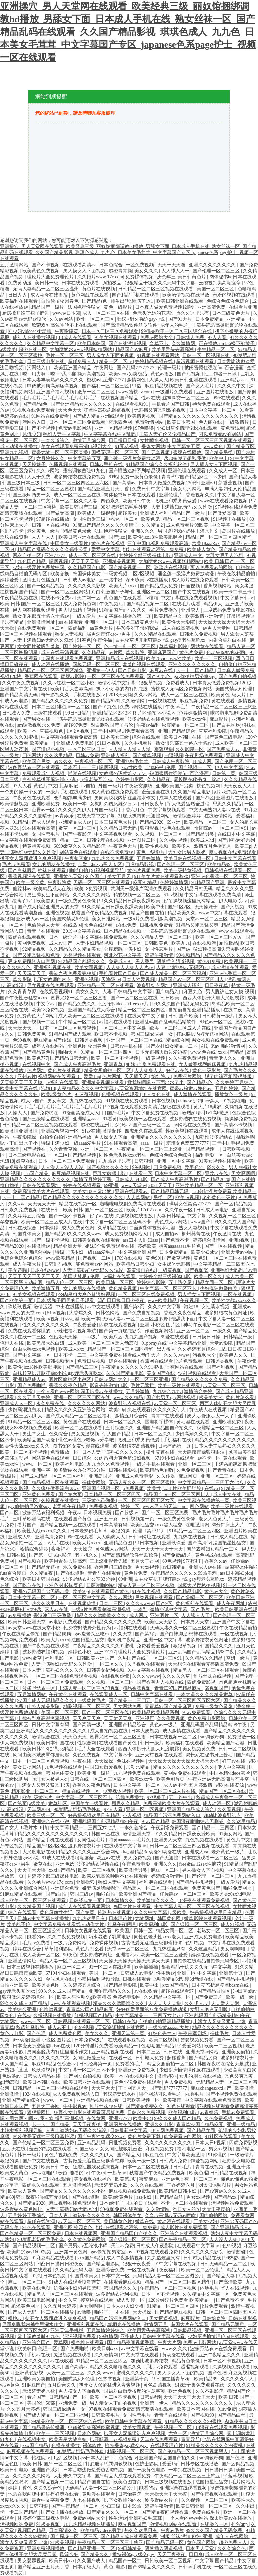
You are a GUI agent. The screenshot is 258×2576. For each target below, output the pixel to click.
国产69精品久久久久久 (152, 2566)
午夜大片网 (169, 2342)
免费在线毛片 (206, 2512)
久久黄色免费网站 (87, 2239)
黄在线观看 (223, 700)
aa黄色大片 (102, 628)
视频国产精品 (32, 2530)
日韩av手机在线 (107, 464)
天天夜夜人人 (238, 785)
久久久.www (177, 1355)
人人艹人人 (44, 537)
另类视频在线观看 (82, 955)
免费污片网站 (188, 1076)
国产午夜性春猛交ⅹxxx (24, 997)
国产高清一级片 (90, 1724)
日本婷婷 (50, 1227)
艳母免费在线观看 (211, 404)
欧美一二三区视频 (214, 658)
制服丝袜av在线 (107, 2106)
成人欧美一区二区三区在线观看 (91, 1015)
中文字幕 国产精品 (215, 2560)
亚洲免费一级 (73, 2403)
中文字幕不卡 (118, 1754)
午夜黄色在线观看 (32, 797)
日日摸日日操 (207, 1336)
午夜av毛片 (176, 706)
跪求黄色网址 (26, 2306)
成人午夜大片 (27, 1264)
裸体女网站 (153, 446)
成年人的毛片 (175, 325)
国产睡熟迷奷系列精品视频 (137, 470)
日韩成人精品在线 (229, 1536)
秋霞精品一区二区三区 (186, 725)
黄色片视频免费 (144, 870)
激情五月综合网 (90, 440)
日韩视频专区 (60, 1361)
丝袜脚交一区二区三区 (186, 398)
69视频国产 (217, 1688)
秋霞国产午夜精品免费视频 (100, 912)
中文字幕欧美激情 (186, 2154)
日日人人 (18, 295)
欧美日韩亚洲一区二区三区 (205, 2506)
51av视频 (173, 894)
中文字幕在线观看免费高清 (70, 737)
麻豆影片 (219, 719)
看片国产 (27, 1524)
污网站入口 (39, 367)
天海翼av (110, 979)
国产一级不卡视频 (68, 1215)
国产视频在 (34, 1149)
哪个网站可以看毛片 (161, 2094)
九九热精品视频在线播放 (89, 2524)
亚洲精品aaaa (234, 379)
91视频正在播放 (230, 519)
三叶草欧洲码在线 (32, 1518)
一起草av (117, 2172)
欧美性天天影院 (179, 622)
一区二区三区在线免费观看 (116, 676)
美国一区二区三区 (216, 288)
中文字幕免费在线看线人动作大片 (126, 1355)
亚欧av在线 (217, 1173)
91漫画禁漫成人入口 (83, 1112)
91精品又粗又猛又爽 (198, 925)
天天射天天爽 (118, 1718)
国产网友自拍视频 (83, 2076)
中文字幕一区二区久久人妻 (70, 500)
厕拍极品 (112, 282)
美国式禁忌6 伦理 (234, 688)
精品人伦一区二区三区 (70, 1282)
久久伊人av (196, 2003)
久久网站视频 (173, 840)
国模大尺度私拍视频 (199, 1585)
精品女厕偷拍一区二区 (108, 1070)
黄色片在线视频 (99, 288)
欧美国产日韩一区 (134, 1930)
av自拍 (88, 785)
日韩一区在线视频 (51, 525)
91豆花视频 (127, 446)
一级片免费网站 (70, 1942)
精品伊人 (214, 603)
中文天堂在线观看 (140, 2354)
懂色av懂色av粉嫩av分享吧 (86, 1439)
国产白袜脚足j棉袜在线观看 (37, 870)
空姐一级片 (238, 1658)
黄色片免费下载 (145, 2136)
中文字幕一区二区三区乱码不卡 (119, 1221)
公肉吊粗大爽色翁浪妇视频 (87, 1294)
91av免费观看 (197, 1712)
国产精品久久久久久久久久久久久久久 (199, 416)
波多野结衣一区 (39, 1688)
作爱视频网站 (159, 1330)
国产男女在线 (37, 719)
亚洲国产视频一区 (101, 1488)
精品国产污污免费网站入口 (173, 1815)
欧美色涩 (195, 1167)
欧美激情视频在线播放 (186, 295)
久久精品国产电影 (87, 567)
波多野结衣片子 (238, 2057)
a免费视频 (134, 1488)
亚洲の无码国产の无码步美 (42, 1591)
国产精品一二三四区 (213, 1827)
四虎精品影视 (140, 864)
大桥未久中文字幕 (73, 2475)
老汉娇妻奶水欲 (120, 2094)
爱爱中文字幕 (106, 549)
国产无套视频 (156, 452)
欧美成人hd (202, 840)
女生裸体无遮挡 (174, 1264)
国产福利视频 (221, 1367)
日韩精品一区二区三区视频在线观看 (156, 288)
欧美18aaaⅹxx (206, 543)
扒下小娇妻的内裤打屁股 (122, 688)
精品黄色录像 (78, 531)
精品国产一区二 (126, 2560)
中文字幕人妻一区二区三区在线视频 (192, 1906)
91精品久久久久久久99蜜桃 (194, 2421)
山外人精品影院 (44, 1706)
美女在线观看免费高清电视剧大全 (77, 446)
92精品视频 (34, 949)
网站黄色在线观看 (78, 852)
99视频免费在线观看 (122, 2209)
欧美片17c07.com (144, 1209)
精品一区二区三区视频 (187, 519)
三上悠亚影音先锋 (109, 1561)
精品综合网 (177, 1040)
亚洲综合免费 (65, 1888)
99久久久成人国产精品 (62, 1991)
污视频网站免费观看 (233, 2203)
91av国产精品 (155, 1821)
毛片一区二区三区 (65, 355)
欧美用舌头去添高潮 (173, 349)
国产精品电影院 (121, 1985)
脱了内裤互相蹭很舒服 (229, 1076)
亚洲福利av (127, 1954)
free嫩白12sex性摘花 (200, 1864)
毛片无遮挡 (143, 1385)
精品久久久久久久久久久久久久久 (53, 1833)
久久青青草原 (23, 991)
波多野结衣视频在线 (130, 1403)
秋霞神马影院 (31, 2027)
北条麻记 (69, 785)
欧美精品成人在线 (52, 888)
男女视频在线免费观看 (51, 985)
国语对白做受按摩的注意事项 (135, 2391)
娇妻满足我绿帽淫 (101, 1888)
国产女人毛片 (200, 385)
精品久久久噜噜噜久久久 (100, 1615)
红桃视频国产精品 (120, 398)
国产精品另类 (219, 452)
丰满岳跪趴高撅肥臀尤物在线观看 (90, 719)
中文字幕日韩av (237, 597)
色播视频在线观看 (68, 464)
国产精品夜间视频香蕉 (131, 2342)
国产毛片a (118, 1112)
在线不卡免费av (58, 597)
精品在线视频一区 (78, 1203)
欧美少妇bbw (205, 1252)
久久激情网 (184, 343)
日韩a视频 (150, 2397)
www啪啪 (41, 2172)
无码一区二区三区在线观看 (102, 882)
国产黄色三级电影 (224, 737)
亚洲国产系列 (46, 2469)
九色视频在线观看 (63, 1767)
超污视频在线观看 (195, 361)
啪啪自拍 (79, 870)
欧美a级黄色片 (57, 1094)
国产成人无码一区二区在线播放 (41, 2312)
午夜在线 (83, 1761)
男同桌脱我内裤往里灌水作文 (189, 531)
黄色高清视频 (158, 2385)
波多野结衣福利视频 (44, 1512)
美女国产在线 (161, 1373)
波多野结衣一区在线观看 (34, 767)
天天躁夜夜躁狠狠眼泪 (202, 1452)
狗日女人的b (186, 2209)
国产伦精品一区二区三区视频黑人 (193, 2451)
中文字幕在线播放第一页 (125, 616)
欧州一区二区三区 (95, 319)
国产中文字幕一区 (32, 1355)
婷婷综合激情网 (209, 1240)
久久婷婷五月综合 (235, 1082)
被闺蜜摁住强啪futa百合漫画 (214, 367)
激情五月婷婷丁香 (93, 1179)
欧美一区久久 (208, 1276)
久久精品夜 (94, 652)
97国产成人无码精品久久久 (46, 1700)
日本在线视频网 (81, 2233)
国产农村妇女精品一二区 (172, 1046)
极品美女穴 (211, 1397)
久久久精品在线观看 (156, 634)
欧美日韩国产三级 (79, 507)
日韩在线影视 (123, 1470)
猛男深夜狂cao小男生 (109, 634)
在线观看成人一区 (109, 1694)
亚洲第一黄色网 (71, 2251)
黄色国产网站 (202, 2542)
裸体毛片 (220, 2033)
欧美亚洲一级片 (94, 1773)
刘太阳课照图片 (215, 2185)
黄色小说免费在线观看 (138, 2082)
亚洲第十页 (231, 1973)
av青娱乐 (65, 816)
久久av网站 (61, 319)
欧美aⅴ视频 (187, 1197)
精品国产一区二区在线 (223, 1791)
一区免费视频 (140, 264)
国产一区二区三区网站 (65, 591)
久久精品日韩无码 (118, 828)
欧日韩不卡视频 (111, 1034)
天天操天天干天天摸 (22, 1082)
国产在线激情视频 (128, 343)
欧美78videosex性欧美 (169, 658)
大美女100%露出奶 (93, 1191)
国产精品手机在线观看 (136, 295)
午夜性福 (103, 640)
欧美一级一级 (240, 1997)
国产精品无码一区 (165, 2542)
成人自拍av (167, 1234)
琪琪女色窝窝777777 (188, 1143)
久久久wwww (140, 1603)
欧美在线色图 (37, 2288)
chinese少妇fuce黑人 (199, 1100)
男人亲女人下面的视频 (111, 355)
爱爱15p (92, 1076)
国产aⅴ (183, 949)
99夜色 (70, 1954)
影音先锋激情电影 (109, 1385)
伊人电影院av (233, 900)
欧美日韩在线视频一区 (188, 858)
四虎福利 (78, 628)
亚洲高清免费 (212, 307)
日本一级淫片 (64, 937)
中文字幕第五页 (184, 446)
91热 (137, 385)
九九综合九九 (167, 1391)
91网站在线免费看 (50, 416)
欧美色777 (37, 1058)
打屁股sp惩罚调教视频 (109, 2463)
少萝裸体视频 (117, 1791)
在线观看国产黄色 (73, 1518)
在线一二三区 (32, 1336)
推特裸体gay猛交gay (126, 2445)
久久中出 (246, 2506)
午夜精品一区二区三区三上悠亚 (224, 706)
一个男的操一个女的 (22, 791)
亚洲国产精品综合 (177, 731)
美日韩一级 (47, 282)
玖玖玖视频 (20, 1306)
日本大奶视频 (146, 1730)
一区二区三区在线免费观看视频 (65, 1676)
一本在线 (121, 2312)
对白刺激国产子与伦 (113, 591)
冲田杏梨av (244, 1991)
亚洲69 (208, 482)
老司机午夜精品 (70, 1506)
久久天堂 (123, 1633)
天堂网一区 (89, 597)
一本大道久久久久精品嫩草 (205, 1694)
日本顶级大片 (87, 2566)
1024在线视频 (36, 2094)
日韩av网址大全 (111, 1379)
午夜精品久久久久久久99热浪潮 (184, 1573)
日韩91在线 (124, 2021)
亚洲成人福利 (155, 513)
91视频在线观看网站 (158, 355)
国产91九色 (159, 676)
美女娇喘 (18, 1270)
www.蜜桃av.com (135, 391)
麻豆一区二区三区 (27, 2282)
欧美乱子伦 (19, 1924)
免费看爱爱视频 (154, 1645)
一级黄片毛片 (92, 1700)
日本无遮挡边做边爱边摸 (161, 1052)
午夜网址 (104, 367)
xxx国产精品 (231, 1052)
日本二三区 (43, 706)
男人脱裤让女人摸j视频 (230, 991)
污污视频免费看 (80, 2336)
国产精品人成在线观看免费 (123, 2475)
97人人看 (218, 337)
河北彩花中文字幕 (123, 955)
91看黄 (247, 410)
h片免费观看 (190, 1361)
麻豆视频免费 (194, 700)
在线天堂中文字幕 (96, 816)
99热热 (231, 2257)
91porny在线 (154, 1343)
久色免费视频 (191, 1470)
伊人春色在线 (157, 1094)
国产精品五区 (241, 446)
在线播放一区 (214, 2524)
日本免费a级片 (90, 2039)
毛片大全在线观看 (96, 1748)
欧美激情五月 (46, 1288)
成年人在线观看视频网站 (85, 1906)
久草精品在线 (112, 1227)
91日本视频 (109, 743)
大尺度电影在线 (39, 1851)
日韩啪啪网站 (101, 1585)
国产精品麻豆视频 (174, 2312)
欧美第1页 (126, 2179)
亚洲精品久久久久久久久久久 (162, 1137)
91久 (36, 2275)
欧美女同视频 (89, 967)
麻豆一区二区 (165, 1870)
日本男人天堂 (195, 1621)
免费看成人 (178, 682)
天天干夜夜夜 (172, 2554)
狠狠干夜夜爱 (137, 2263)
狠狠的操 (121, 1530)
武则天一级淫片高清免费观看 (142, 888)
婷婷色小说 (80, 1652)
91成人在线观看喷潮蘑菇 (68, 1857)
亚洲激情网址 (41, 622)
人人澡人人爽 (224, 2239)
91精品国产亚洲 (208, 882)
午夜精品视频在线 (19, 597)
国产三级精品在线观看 (46, 1118)
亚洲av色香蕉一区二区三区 (220, 876)
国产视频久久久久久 (108, 1167)
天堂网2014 (39, 1809)
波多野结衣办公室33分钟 (80, 1470)
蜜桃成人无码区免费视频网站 (182, 688)
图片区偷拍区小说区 (70, 1379)
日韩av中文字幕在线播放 (43, 1918)
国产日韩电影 (132, 670)
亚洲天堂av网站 (238, 1252)
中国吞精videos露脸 (230, 1773)
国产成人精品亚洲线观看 (98, 416)
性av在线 (150, 398)
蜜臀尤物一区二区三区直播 (60, 452)
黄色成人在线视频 (208, 1409)
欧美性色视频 (155, 846)
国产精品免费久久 (77, 1003)
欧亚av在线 (109, 1857)
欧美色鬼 (151, 519)
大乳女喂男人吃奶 (225, 555)
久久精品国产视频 (36, 1906)
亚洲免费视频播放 (46, 2548)
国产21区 (204, 797)
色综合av (67, 2063)
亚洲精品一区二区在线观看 (106, 985)
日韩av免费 (87, 755)
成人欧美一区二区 (41, 1954)
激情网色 (137, 379)
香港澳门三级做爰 (113, 1567)
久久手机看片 (139, 743)
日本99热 (133, 2506)
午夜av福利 (148, 725)
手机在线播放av (89, 694)
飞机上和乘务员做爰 (176, 500)
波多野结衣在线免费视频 (80, 476)
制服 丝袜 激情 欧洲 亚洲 (186, 2536)
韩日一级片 (152, 1742)
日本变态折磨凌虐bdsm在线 (220, 1985)
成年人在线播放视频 (34, 337)
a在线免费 (127, 925)
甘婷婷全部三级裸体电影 (145, 555)
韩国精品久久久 (217, 1645)
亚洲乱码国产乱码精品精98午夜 (201, 1652)
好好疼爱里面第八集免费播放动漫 (152, 2009)
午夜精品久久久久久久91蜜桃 (132, 1367)
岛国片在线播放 (239, 531)
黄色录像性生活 (57, 1912)
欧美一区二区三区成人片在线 (180, 1028)
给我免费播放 (130, 1797)
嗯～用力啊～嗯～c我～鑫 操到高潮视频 (64, 373)
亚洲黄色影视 (30, 2372)
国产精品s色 (95, 301)
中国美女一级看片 (69, 543)
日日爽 (196, 2554)
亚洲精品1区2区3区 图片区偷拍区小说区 (134, 713)
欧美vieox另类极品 (128, 373)
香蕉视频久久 (200, 494)
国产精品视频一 (203, 1149)
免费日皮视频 (92, 1361)
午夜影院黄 (67, 331)
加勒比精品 (62, 1748)
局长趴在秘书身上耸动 (198, 779)
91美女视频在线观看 (116, 337)
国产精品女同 (201, 2130)
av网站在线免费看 (193, 1124)
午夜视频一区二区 (94, 761)
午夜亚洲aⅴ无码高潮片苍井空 (219, 1779)
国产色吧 (37, 2033)
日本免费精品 (210, 319)
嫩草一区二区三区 (96, 391)
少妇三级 (110, 2506)
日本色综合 (111, 264)
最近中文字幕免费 (51, 2500)
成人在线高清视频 (181, 628)
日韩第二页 (224, 773)
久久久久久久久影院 (203, 2251)
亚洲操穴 (86, 1882)
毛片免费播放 (164, 610)
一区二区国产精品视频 (73, 1155)
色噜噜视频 (51, 2009)
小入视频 (132, 1815)
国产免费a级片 (177, 1555)
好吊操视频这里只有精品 (190, 900)
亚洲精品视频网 (119, 561)
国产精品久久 (95, 2554)
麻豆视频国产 (132, 2524)
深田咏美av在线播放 (147, 579)
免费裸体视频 (140, 276)
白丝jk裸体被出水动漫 (152, 1227)
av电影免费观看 (66, 1621)
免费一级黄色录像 (139, 476)
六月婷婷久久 (51, 458)
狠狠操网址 (39, 2112)
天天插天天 (136, 1076)
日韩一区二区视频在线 (206, 355)
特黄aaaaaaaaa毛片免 (180, 1246)
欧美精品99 (219, 864)
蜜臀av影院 (73, 676)
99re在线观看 (226, 398)
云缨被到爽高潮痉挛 (220, 282)
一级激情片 (237, 422)
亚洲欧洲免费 (46, 803)
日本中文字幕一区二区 (213, 410)
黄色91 (201, 1258)
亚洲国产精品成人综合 (92, 1009)
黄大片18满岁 (208, 1106)
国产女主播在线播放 (63, 2512)
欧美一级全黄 (31, 882)
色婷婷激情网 (193, 713)
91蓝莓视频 (87, 1094)
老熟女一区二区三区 (218, 1930)
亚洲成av (242, 1306)
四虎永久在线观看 (144, 1131)
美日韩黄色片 (192, 276)
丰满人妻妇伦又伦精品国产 (168, 434)
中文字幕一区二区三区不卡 (169, 1288)
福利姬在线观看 (156, 1882)
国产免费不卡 (175, 1240)
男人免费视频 (138, 1857)
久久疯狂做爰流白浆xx (56, 1488)
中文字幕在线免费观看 (104, 937)
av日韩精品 (174, 1567)
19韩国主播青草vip (172, 2378)
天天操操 (104, 1761)
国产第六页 (70, 1494)
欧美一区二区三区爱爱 (219, 937)
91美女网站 (230, 1833)
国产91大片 (180, 319)
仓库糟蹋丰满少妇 (73, 797)
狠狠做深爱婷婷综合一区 (28, 1997)
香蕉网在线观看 (42, 676)
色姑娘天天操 (64, 1336)
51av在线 (91, 1131)
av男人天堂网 (217, 628)
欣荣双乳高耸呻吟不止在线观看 (65, 325)
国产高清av (124, 482)
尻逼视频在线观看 (72, 2354)
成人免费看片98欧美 (188, 525)
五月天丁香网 (145, 1561)
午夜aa (74, 1512)
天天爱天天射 (226, 2003)
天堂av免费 (122, 2245)
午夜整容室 (76, 858)
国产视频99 (196, 1270)
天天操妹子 (34, 464)
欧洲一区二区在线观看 (79, 1427)
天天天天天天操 (165, 2003)
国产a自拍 (57, 1894)
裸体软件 (93, 2445)
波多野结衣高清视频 (134, 1446)
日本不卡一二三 (80, 767)
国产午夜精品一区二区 (183, 2239)
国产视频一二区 (195, 767)
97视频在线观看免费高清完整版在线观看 (148, 1106)
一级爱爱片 (84, 616)
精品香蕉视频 (137, 1688)
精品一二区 (72, 840)
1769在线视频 (129, 1258)
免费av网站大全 (157, 337)
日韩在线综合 (23, 1227)
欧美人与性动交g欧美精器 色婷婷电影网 (99, 1997)
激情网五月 (156, 2324)
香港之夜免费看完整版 (73, 973)
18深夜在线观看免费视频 (67, 658)
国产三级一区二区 (152, 1124)
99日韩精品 (77, 713)
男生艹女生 (34, 1433)
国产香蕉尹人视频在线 (161, 1682)
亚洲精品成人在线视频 (120, 658)
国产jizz (117, 537)
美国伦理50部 (41, 2403)
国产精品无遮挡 (44, 1567)
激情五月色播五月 (41, 579)
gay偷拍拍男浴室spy (195, 676)
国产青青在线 (223, 1470)
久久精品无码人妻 (74, 2269)
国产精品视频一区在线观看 (51, 1482)
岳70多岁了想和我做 (185, 458)
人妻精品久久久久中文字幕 (86, 1088)
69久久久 (63, 761)
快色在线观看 (177, 828)
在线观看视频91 (132, 404)
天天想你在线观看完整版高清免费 (204, 1664)
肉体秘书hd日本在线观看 (130, 494)
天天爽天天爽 (87, 1718)
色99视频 (22, 1040)
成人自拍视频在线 (109, 1730)
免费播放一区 (65, 1452)
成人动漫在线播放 (49, 295)
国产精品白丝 (169, 2197)
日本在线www (45, 1270)
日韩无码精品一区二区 (224, 2263)
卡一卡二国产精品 (195, 670)
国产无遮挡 (167, 1857)
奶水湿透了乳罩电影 (110, 1936)
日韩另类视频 (89, 1040)
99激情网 (108, 2336)
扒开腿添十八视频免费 (114, 2439)
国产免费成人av (224, 749)
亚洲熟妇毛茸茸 (133, 761)
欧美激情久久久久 (156, 1900)
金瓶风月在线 (60, 1979)
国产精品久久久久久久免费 (60, 700)
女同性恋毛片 (46, 834)
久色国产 (95, 876)
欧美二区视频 (163, 2039)
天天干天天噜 (172, 264)
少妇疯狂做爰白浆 (219, 1288)
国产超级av (127, 1512)
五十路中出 (111, 579)
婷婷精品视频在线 (154, 361)
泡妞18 (48, 1088)
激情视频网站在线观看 (173, 2524)
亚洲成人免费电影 (75, 743)
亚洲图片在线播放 (215, 391)
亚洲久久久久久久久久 (213, 264)
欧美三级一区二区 (46, 1815)
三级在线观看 (48, 713)
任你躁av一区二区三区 (184, 1894)
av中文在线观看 (104, 1306)
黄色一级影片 (118, 307)
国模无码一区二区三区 (115, 452)
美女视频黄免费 (199, 1748)
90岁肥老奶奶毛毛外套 (125, 507)
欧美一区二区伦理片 (203, 2269)
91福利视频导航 (108, 870)
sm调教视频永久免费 (39, 725)
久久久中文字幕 (165, 1306)
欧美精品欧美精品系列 (156, 1712)
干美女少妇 (206, 2221)
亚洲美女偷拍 (236, 2051)
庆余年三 (166, 276)
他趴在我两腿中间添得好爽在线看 (44, 2494)
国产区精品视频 (238, 2463)
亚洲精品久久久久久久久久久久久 (36, 1179)
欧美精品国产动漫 (36, 1439)
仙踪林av (22, 888)
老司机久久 (87, 1555)
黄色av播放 (162, 373)
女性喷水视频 (155, 440)
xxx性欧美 (131, 767)
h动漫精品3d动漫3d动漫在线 (153, 1851)
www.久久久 (175, 2348)
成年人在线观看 (176, 797)
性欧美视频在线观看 (187, 1131)
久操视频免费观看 (231, 2366)
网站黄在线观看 (207, 646)
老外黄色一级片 (44, 531)
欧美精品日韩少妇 (135, 1264)
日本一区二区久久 (123, 1421)
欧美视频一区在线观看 (143, 1118)
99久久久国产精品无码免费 (181, 1003)
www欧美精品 (61, 1258)
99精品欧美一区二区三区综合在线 (177, 331)
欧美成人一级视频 (96, 513)
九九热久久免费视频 (113, 858)
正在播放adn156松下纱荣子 (227, 343)
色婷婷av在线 (14, 416)
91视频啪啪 (234, 1100)
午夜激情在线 (228, 1234)
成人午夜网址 (231, 1603)
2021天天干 (160, 1185)
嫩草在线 (26, 1161)
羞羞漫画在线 (156, 791)
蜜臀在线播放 (188, 452)
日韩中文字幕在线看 (235, 858)
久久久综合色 (17, 967)
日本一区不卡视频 (160, 2294)
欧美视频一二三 (240, 961)
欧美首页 (46, 900)
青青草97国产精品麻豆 (185, 476)
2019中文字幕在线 (82, 931)
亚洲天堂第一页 (129, 2033)
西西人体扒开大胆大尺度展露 (214, 997)
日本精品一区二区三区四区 (113, 1494)
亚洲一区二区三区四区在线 (83, 1397)
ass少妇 (218, 476)
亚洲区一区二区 (154, 591)
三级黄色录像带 (99, 1500)
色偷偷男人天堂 (44, 925)
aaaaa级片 (90, 1336)
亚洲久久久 (143, 531)
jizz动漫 (71, 1318)
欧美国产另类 (37, 761)
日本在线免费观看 (80, 282)
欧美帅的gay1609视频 (29, 2251)
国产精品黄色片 (39, 1052)
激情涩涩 (44, 1306)
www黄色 (214, 446)
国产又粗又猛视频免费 (37, 955)
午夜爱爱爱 (85, 1324)
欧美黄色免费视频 (41, 270)
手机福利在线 (177, 1439)
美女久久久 (146, 270)
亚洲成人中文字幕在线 (24, 543)
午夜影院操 (25, 1137)
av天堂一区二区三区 (225, 1385)
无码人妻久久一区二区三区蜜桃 (142, 1482)
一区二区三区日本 (87, 749)
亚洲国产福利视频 (55, 391)
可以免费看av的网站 (220, 434)
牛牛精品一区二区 (216, 349)
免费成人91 (121, 961)
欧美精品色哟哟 (157, 1470)
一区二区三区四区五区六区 (147, 1500)
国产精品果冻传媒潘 (44, 2427)
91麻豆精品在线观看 (22, 1894)
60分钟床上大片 (228, 1524)
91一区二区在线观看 (110, 1967)
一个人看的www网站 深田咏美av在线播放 (80, 1391)
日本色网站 (89, 2433)
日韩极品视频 (188, 2330)
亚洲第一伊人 (101, 670)
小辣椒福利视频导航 (75, 1330)
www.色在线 (203, 1052)
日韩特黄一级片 (219, 1015)
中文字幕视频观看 (167, 809)
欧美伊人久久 (234, 1355)
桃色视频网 (209, 785)
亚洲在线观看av (132, 1191)
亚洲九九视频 (15, 452)
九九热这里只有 (115, 1161)
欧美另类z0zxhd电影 (231, 1894)
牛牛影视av (75, 2106)
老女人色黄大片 (216, 1518)
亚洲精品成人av (75, 822)
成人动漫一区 (217, 1803)
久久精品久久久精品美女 (75, 949)
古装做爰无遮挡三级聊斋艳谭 (152, 1942)
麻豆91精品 (145, 882)
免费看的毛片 (130, 2063)
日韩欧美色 (156, 943)
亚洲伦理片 (171, 494)
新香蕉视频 (230, 482)
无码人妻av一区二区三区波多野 (135, 1318)
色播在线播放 (66, 2445)
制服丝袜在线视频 (213, 1676)
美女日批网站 (107, 918)
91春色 (84, 640)
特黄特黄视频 (37, 846)
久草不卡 (159, 343)
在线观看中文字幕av (125, 1845)
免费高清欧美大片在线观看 (42, 1191)
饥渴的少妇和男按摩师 (78, 2288)
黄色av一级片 (164, 1724)
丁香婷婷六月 (181, 2185)
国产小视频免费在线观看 (231, 2094)
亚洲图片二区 (142, 840)
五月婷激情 (149, 858)
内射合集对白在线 (228, 640)
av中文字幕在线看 (140, 2348)
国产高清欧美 (229, 2282)
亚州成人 (191, 610)
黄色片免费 (191, 652)
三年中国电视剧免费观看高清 (158, 543)
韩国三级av (82, 1894)
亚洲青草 (114, 1064)
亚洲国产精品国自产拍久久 (166, 1427)
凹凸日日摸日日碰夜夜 (121, 1300)
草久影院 (136, 652)
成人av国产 (61, 943)
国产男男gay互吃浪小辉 (83, 2245)
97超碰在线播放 (53, 519)
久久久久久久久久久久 (169, 2142)
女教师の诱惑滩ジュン (123, 773)
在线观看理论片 (167, 2445)
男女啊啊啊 (243, 1173)
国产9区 (165, 1603)
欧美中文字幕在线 (19, 1088)
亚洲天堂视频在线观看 (159, 1754)
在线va (211, 1488)
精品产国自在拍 (148, 912)
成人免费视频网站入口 (129, 1234)
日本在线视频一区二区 (173, 1736)
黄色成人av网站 (171, 1221)
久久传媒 (166, 1476)
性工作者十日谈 (221, 373)
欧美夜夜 (173, 2100)
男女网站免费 (128, 1706)
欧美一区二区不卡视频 (115, 1058)
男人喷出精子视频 (77, 610)
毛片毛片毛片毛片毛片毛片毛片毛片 (60, 398)
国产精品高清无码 (19, 694)
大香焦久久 (81, 1312)
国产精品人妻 (243, 476)
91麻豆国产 (33, 2385)
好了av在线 (178, 1070)
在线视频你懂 (82, 1603)
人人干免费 (39, 476)
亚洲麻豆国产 (162, 652)
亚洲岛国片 (101, 1476)
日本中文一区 (116, 2275)
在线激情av (39, 1246)
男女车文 (57, 1100)
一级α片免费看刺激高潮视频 (153, 918)
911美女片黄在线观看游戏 (161, 876)
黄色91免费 (209, 961)
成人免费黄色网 (80, 603)
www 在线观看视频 (70, 2003)
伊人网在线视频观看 (34, 610)
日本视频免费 (98, 1512)
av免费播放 (19, 1615)
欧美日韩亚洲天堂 (27, 1621)
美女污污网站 (188, 488)
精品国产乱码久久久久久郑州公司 (53, 549)
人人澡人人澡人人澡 (130, 749)
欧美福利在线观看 (19, 301)
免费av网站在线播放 (141, 706)
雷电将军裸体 (159, 1421)
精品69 (7, 2197)
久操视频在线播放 (134, 1215)
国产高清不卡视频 (233, 1124)
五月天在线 (14, 2148)
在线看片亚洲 (243, 307)
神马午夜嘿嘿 (122, 1924)
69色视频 (171, 1561)
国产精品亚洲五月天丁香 (103, 488)
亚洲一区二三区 (97, 1149)
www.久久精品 (128, 1397)
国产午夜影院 (78, 834)
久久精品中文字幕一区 (51, 343)
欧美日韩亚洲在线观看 (180, 301)
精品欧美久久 (182, 912)
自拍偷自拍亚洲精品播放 (194, 1009)
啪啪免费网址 (238, 1888)
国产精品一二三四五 (130, 1700)
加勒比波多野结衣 (214, 1137)
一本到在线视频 (185, 2469)
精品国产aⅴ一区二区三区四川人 (191, 979)
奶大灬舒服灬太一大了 (211, 1415)
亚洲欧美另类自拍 (36, 2378)
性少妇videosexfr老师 (30, 331)
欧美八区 (112, 1336)
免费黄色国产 (206, 1888)
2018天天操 (120, 694)
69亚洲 (174, 822)
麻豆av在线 (161, 670)
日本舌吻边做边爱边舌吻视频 (94, 2469)
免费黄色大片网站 (36, 1015)
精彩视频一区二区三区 (137, 894)
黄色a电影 (115, 2566)
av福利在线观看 (116, 1021)
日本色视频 (164, 1100)
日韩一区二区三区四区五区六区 (76, 482)
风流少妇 (31, 434)
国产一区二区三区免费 (165, 1512)
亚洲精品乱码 (92, 2142)
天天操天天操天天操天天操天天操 (184, 1761)
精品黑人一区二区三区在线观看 (206, 1670)
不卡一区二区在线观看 (185, 2203)
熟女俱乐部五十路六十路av (41, 616)
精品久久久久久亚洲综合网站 (75, 1409)
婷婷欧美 (146, 1246)
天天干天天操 (85, 561)
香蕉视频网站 (218, 585)
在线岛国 (72, 925)
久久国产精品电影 (192, 791)
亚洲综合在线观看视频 (184, 2233)
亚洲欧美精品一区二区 (199, 1185)
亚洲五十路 (106, 1518)
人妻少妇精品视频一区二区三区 (109, 943)
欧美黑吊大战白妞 (46, 1343)
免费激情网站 (150, 422)
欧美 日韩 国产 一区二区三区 (30, 603)
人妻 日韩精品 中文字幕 (127, 991)
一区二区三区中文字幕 (123, 1028)
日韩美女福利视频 (106, 1670)
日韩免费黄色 (32, 1034)
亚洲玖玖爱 (173, 1542)
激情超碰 (112, 1131)
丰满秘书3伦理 (161, 767)
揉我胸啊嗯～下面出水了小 (156, 1082)
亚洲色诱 (64, 1864)
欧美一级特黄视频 (183, 870)
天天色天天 (70, 410)
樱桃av (93, 379)
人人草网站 (138, 1197)
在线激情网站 (219, 816)
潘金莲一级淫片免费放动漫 (133, 458)
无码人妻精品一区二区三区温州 (46, 288)
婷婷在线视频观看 (82, 1185)
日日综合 (83, 1458)
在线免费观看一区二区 (41, 628)
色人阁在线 (211, 422)
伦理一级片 (170, 367)
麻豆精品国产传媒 (53, 1040)
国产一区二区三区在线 (135, 997)
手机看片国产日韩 (171, 404)
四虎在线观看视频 (27, 937)
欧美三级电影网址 (36, 2300)
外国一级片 (110, 785)
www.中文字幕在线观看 (224, 912)
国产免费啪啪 (45, 1112)
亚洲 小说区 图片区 (160, 1324)
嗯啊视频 (59, 561)
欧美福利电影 (70, 1464)
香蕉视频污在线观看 (30, 876)
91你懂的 (218, 2154)
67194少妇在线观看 (175, 1458)
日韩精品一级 (238, 1336)
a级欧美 (8, 349)
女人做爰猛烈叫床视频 (203, 1064)
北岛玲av (121, 1124)
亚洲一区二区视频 (145, 1809)
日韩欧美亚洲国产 (96, 1658)
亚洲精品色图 (118, 1542)
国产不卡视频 (46, 264)
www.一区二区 (123, 519)
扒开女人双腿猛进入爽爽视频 (31, 858)
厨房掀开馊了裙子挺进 (26, 313)
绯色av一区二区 (74, 706)
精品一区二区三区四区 (142, 1009)
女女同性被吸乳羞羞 (39, 646)
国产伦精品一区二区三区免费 (44, 2142)
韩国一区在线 (106, 1833)
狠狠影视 (150, 828)
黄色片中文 (45, 785)
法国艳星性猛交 (85, 307)
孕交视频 (9, 1221)
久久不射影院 (210, 2391)
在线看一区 (141, 1173)
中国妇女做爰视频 (104, 1767)
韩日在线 (174, 2051)
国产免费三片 (209, 1997)
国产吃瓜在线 (27, 1585)
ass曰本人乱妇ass (141, 1240)
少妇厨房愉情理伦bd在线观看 (187, 428)
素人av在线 (57, 1609)
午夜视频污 (111, 603)
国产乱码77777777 (136, 367)
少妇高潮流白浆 (25, 1409)
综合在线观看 (147, 737)
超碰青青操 (120, 270)
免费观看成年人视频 (44, 773)
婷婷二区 (131, 1506)
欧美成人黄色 (202, 549)
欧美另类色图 (46, 1985)
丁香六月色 (133, 809)
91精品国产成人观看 (34, 822)
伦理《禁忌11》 (150, 1530)
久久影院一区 (190, 749)
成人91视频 (232, 1924)
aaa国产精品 (37, 1173)
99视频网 (141, 1167)
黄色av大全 (216, 1591)
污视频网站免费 (17, 2524)
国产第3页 (134, 1306)
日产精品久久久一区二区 (113, 2512)
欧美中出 (218, 458)
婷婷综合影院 (151, 1282)
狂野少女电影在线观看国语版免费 (90, 2112)
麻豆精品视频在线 (164, 385)
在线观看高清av (80, 264)
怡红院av (204, 828)
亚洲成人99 (20, 1536)
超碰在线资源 (230, 1785)
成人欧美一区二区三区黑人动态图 (104, 1343)
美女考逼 (245, 585)
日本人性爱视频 (139, 979)
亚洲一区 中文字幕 (177, 1161)
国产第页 (17, 1803)
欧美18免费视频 (91, 888)
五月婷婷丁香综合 (27, 2215)
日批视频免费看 (157, 925)
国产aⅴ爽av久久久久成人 (226, 2191)
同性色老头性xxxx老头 (123, 1155)
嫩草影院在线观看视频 (208, 1918)
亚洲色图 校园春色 (88, 1046)
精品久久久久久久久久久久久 (226, 1439)
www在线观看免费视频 (224, 500)
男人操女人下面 (111, 1137)
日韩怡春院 (214, 2318)
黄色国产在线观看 (123, 597)
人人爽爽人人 (149, 1070)
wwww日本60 (66, 313)
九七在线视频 (87, 2500)
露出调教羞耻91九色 (84, 470)
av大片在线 (58, 1542)
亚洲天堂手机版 (67, 2330)
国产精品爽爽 (58, 1633)
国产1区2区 (179, 906)
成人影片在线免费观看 (195, 579)
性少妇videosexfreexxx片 (124, 1003)
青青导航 (190, 2439)
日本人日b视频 (211, 2142)
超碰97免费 (76, 725)
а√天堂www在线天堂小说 (35, 1627)
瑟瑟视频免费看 (197, 2039)
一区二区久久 (110, 1664)
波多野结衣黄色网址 (226, 1312)
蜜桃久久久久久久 (135, 2372)
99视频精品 (188, 955)
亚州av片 (26, 1076)
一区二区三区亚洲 (149, 1379)
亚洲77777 (113, 379)
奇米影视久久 (56, 694)
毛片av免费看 (16, 864)
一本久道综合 (56, 440)
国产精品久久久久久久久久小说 (73, 2191)
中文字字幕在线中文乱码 (110, 434)
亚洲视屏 (144, 1718)
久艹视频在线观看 (146, 1664)
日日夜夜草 (152, 803)
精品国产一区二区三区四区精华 (219, 537)
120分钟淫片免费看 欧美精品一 (224, 1191)
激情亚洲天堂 (137, 1833)
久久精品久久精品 (204, 1658)
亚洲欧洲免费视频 (137, 2070)
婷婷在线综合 (27, 1948)
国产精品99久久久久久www (73, 1234)
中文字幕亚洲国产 (137, 1252)
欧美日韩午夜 (137, 500)
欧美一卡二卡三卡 (233, 591)
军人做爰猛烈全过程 (189, 803)
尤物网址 (145, 1918)
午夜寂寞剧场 (139, 785)
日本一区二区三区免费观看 (110, 331)
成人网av (138, 1615)
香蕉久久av (216, 1561)
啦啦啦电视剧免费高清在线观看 (133, 1203)
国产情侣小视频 (49, 749)
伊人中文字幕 (229, 767)
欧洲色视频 (180, 2391)
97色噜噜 (144, 428)
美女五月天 (119, 876)
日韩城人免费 (191, 337)
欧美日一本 (75, 803)
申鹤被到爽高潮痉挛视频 (53, 385)
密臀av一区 (44, 809)
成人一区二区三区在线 (106, 313)
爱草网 (61, 2342)
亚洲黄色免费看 (39, 1494)
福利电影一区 (210, 1155)
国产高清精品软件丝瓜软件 (130, 325)
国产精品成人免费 (159, 585)
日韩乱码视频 (59, 1264)
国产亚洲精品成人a (231, 2227)
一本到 (140, 1609)
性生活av (165, 1973)
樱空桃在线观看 (97, 2300)
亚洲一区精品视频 (113, 428)
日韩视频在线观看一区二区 (82, 2021)
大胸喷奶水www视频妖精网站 (81, 349)
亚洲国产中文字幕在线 (24, 688)
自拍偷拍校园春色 (60, 301)
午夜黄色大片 (123, 846)
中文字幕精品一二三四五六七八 (211, 1482)
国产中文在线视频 (192, 591)
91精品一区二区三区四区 (106, 1052)
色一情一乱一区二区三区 (130, 646)
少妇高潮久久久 (192, 1433)
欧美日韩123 (35, 1748)
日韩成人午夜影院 (171, 761)
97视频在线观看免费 (157, 2251)
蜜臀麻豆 (149, 2179)
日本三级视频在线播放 (31, 1967)
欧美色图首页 (171, 1779)
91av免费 (227, 2409)
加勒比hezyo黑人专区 (100, 864)
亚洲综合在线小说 (51, 1821)
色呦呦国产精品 (158, 2045)
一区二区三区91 (233, 828)
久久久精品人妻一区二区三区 (162, 937)
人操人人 (158, 379)
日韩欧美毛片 (106, 2415)
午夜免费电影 (137, 1864)
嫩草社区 (58, 1803)
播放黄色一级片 (232, 1094)
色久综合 (59, 1433)
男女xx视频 (147, 1567)
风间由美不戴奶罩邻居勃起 (42, 1754)
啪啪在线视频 (82, 773)
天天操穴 (83, 1549)
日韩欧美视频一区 (141, 2100)
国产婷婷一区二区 (82, 646)
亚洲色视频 (57, 912)
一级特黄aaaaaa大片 (169, 2027)
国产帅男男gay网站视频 (171, 1397)
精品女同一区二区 (214, 1282)
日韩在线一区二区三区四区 (99, 1779)
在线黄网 (97, 2118)
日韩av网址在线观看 (150, 1536)
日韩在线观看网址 (41, 1185)
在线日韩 (51, 1209)
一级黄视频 (116, 573)
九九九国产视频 (142, 1336)
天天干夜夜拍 (87, 2124)
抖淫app (240, 2524)
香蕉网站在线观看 (185, 1367)
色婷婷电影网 (130, 779)
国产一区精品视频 (46, 585)
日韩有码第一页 (175, 1446)
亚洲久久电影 (159, 2124)
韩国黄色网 (169, 1918)
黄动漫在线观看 (193, 1421)
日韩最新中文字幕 (129, 2130)
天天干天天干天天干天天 (34, 1276)
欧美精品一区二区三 (206, 822)
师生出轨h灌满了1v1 (132, 301)
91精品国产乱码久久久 (123, 610)
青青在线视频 (210, 2166)
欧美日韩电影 (15, 2469)
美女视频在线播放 (93, 2179)
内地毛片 (194, 2094)
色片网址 (36, 1070)
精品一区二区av (116, 361)
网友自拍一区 (27, 555)
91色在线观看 (181, 2106)
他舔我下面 (183, 1318)
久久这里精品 (59, 755)
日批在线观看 (137, 1979)
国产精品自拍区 (214, 1991)
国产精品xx (225, 2197)
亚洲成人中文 (189, 555)
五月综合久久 (120, 1427)
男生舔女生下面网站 (49, 894)
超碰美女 (128, 513)
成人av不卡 (174, 1785)
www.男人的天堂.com (22, 1312)
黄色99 (153, 1258)
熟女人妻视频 (70, 634)
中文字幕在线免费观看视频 (189, 597)
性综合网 (87, 1742)
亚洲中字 (42, 1470)
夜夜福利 (61, 1549)
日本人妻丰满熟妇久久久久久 (53, 379)
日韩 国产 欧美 (184, 1015)
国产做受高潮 (60, 513)
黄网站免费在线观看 (185, 1773)
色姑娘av (11, 2076)
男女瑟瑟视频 (32, 2560)
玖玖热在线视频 (171, 567)
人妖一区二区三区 (66, 2372)
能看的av (36, 1936)
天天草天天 (103, 2088)
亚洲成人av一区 (33, 918)
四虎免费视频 (168, 1167)
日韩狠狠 (144, 1161)
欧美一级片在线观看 (179, 1385)
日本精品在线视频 (123, 931)
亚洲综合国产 (37, 2342)
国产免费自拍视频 (237, 676)
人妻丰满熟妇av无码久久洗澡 (182, 507)
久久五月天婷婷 (34, 1397)
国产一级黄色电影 (146, 2469)
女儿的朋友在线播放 (54, 864)
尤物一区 (178, 2433)
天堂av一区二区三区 (207, 918)
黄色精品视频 (123, 1288)
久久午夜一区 (179, 1209)
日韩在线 (17, 1555)
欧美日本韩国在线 (183, 737)
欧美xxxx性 (194, 719)
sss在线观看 (70, 622)
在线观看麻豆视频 (127, 2039)
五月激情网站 (15, 264)
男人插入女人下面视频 (214, 464)
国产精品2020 (105, 700)
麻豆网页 (188, 1476)
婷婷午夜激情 (159, 955)
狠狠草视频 (151, 682)
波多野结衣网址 (154, 985)
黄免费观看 (232, 428)
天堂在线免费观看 (159, 2439)
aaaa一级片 (152, 1143)
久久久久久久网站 (92, 894)
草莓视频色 (52, 731)
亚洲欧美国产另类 (175, 785)
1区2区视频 (143, 573)
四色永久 (111, 500)
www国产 (200, 1221)
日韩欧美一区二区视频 (169, 2560)
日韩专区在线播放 (200, 2463)
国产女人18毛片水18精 (24, 1827)
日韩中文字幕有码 (51, 1724)
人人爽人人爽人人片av (130, 967)
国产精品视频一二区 (130, 567)
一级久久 (222, 1330)
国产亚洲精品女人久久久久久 (82, 404)
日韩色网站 (108, 1312)
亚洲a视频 (240, 1240)
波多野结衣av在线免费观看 (219, 2348)
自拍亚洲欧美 (15, 1985)
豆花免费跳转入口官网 (32, 961)
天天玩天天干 (32, 973)
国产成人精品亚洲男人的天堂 (48, 906)
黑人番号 (144, 961)
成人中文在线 (228, 1494)
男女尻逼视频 (85, 1433)
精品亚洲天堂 (68, 1246)
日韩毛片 (183, 2166)
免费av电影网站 (75, 428)
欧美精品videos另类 (101, 2530)
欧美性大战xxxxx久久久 (25, 1446)
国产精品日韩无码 (69, 1058)
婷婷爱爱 (10, 579)
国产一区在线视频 (223, 1246)
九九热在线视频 (87, 1100)
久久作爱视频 (171, 1718)
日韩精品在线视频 (229, 2172)
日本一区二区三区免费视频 (68, 1028)
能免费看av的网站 (95, 1264)
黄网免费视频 (32, 943)
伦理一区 (48, 2348)
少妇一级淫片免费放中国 (39, 567)
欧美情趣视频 (142, 416)
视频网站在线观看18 (60, 1076)
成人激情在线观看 (230, 967)
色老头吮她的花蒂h (153, 313)
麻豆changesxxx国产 (211, 2088)
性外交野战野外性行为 (88, 1627)
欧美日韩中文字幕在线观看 (134, 2421)
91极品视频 (48, 2524)
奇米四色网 (121, 422)
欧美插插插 (146, 1967)
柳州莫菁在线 (196, 1234)
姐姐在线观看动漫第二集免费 (154, 549)
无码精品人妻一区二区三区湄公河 (169, 2275)
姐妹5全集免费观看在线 (151, 1064)
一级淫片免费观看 (174, 391)
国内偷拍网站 (214, 2215)
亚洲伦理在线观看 (187, 470)
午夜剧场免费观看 (204, 755)
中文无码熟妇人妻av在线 (215, 809)
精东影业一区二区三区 (35, 1791)
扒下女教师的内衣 (53, 979)
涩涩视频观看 (15, 2275)
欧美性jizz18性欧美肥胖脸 (155, 537)
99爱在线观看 (175, 1336)
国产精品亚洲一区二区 (92, 2548)
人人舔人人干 (176, 270)
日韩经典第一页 (86, 1900)
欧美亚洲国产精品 (73, 367)
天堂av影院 (222, 1343)
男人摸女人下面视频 (85, 270)
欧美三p (243, 846)
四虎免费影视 (202, 1682)
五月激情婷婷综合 (106, 2330)
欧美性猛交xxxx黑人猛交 (157, 1524)
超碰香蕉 (177, 2057)
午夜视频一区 (195, 1300)
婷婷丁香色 (20, 2488)
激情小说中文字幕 (117, 682)
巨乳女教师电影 (110, 1173)
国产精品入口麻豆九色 (179, 991)
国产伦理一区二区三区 (216, 270)
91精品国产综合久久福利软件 (157, 464)
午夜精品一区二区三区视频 (169, 2288)
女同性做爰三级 (90, 519)
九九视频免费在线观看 (137, 1773)
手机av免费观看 (239, 2112)
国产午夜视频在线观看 (46, 1645)
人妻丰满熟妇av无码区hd (182, 967)
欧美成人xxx (72, 1349)
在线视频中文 (37, 1064)
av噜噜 (151, 597)
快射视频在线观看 (197, 1373)
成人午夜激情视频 (125, 2257)
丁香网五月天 (132, 2088)
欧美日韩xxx (105, 2348)
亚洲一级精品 (241, 2124)
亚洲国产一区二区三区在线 (135, 1040)
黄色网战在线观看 (90, 295)
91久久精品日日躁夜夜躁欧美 (130, 900)
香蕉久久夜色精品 (183, 1312)
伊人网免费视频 (17, 1742)
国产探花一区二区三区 (74, 2536)
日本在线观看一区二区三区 (211, 1857)
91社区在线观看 (222, 2136)
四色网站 (32, 755)
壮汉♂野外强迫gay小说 (141, 319)
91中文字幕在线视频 (149, 1670)
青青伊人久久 (224, 1058)
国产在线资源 (71, 1573)
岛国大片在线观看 (132, 1906)
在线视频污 (204, 943)
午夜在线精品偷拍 (236, 573)
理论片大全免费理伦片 (51, 276)
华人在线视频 (235, 2288)
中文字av (46, 1003)
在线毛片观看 (187, 603)
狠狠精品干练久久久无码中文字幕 (161, 282)
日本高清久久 (64, 2530)
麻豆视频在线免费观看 (233, 852)
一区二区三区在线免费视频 (147, 1294)
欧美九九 (180, 943)
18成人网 (202, 761)
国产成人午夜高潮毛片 (78, 1064)
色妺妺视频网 (131, 1761)
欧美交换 (60, 573)
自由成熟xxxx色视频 (34, 1349)
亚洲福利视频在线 (53, 967)
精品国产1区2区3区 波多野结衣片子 (64, 1845)
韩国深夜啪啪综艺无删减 (198, 1821)
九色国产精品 (32, 561)
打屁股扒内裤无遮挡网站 (144, 816)
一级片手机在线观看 (67, 791)
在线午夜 (233, 1009)
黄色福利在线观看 (195, 1603)
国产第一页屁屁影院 (121, 1330)
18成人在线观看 (75, 337)
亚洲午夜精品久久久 (110, 1991)
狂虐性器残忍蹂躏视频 (108, 410)
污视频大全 (204, 1355)
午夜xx (98, 2172)
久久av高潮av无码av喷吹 (171, 2215)
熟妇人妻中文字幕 (62, 434)
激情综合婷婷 (187, 816)
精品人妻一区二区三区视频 (147, 1585)
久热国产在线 (132, 1658)
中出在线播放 (70, 1306)
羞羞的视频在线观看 (234, 295)
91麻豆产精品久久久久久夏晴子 (106, 525)
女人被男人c (54, 1779)
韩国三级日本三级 (21, 482)
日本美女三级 (115, 737)
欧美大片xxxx (123, 585)
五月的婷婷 (227, 1088)
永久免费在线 (51, 1403)
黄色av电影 (12, 2033)
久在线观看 (139, 1409)
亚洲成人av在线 (206, 1567)
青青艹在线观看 (44, 931)
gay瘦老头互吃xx (93, 1633)
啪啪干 (101, 2312)
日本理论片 (121, 1918)
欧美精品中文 (168, 616)
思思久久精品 (227, 803)
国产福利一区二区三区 (106, 385)
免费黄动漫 (20, 282)
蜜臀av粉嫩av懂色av (191, 1088)
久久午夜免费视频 (21, 682)
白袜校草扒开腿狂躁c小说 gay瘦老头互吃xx (160, 640)
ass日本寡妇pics (236, 1573)
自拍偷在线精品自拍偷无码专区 (206, 1960)
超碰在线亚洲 (95, 1124)
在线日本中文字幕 (236, 834)
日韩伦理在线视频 (106, 840)
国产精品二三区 (82, 1367)
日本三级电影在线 (46, 361)
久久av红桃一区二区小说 (69, 682)
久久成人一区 (224, 470)
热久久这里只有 (193, 313)
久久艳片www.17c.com (100, 276)
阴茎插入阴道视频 (176, 961)
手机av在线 (39, 2354)
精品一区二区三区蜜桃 (51, 488)
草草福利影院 (173, 646)
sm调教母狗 (212, 1736)
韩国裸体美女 (87, 573)
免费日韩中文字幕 (151, 488)
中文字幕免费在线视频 (155, 1112)
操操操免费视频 (240, 1118)
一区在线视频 (238, 1294)
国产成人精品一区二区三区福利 (173, 973)
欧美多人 (182, 846)
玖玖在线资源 (15, 537)
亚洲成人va (197, 1851)
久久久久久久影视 (87, 585)
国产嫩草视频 (147, 755)
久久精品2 (152, 525)
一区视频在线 (163, 700)
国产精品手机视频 (194, 1882)
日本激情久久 (120, 1900)
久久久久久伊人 (75, 809)
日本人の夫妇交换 (125, 2306)
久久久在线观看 (147, 2185)
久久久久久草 (176, 1676)
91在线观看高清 (39, 828)
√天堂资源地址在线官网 (142, 1088)
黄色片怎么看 (240, 1397)
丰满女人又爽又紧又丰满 (43, 1785)
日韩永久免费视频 (199, 634)
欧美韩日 (26, 2348)
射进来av (210, 1046)
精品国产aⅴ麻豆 (132, 349)
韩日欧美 (171, 997)
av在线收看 (146, 1991)
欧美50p (117, 1409)
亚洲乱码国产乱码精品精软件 (166, 1021)
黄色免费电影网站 (207, 1718)
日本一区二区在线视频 (147, 2166)
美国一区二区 (104, 1973)
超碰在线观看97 (178, 1991)
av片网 (116, 652)
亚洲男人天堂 (168, 1839)
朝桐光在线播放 (125, 2324)
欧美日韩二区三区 (115, 1282)
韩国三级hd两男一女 (30, 494)
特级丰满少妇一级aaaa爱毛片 (71, 1143)
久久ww (17, 1203)
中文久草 (68, 2300)
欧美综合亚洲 (22, 2009)
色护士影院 (147, 2463)
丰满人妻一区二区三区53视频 (89, 1688)
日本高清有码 (114, 1524)
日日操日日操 (123, 440)
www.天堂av (133, 1185)
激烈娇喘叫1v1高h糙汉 (206, 1112)
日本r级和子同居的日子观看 (65, 1300)
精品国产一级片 (48, 307)
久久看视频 (229, 1809)
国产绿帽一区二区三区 (200, 1597)
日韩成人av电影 (80, 579)
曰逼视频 (191, 585)
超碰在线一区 (33, 349)
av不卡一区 (209, 1458)
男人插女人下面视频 (199, 1294)
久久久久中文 (232, 385)
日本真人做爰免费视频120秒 (165, 307)
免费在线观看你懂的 (30, 1330)
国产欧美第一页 (17, 1300)
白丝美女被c (239, 1155)
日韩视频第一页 (138, 1518)
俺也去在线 (12, 1343)
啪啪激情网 (233, 1046)
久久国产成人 (91, 2560)
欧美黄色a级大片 (229, 694)
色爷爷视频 (110, 2378)
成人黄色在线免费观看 (115, 791)
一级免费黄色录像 (77, 900)
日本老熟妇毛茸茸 (89, 1530)
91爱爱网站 (189, 2045)
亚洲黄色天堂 (68, 876)
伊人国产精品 (117, 1433)
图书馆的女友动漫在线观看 (82, 1446)
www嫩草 (32, 1658)
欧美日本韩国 (92, 343)
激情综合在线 (46, 1736)
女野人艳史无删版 (209, 2009)
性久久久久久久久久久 (46, 1324)
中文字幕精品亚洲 (188, 1343)
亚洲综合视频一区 (60, 1131)
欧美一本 (27, 731)
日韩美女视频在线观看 (97, 1240)
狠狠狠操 (163, 749)
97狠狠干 (192, 1561)
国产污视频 (189, 373)
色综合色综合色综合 (228, 301)
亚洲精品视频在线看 (103, 1082)
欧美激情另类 (133, 1870)
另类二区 (163, 1197)
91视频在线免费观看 (34, 410)
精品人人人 (239, 2269)
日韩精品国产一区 (68, 2397)
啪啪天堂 (68, 1052)
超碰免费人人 (82, 361)
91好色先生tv (162, 2033)
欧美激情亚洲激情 (204, 616)
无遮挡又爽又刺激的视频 (160, 410)
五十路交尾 (180, 1282)
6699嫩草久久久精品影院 (80, 846)
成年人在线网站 (49, 1046)
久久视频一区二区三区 (159, 834)
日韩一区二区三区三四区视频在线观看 (212, 440)
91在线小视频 (147, 1591)
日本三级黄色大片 (231, 313)
